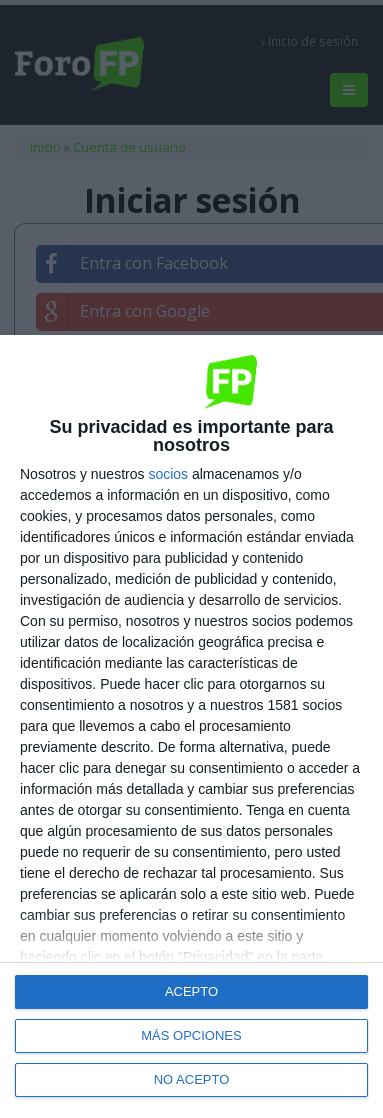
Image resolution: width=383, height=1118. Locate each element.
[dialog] (191, 726)
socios (168, 474)
